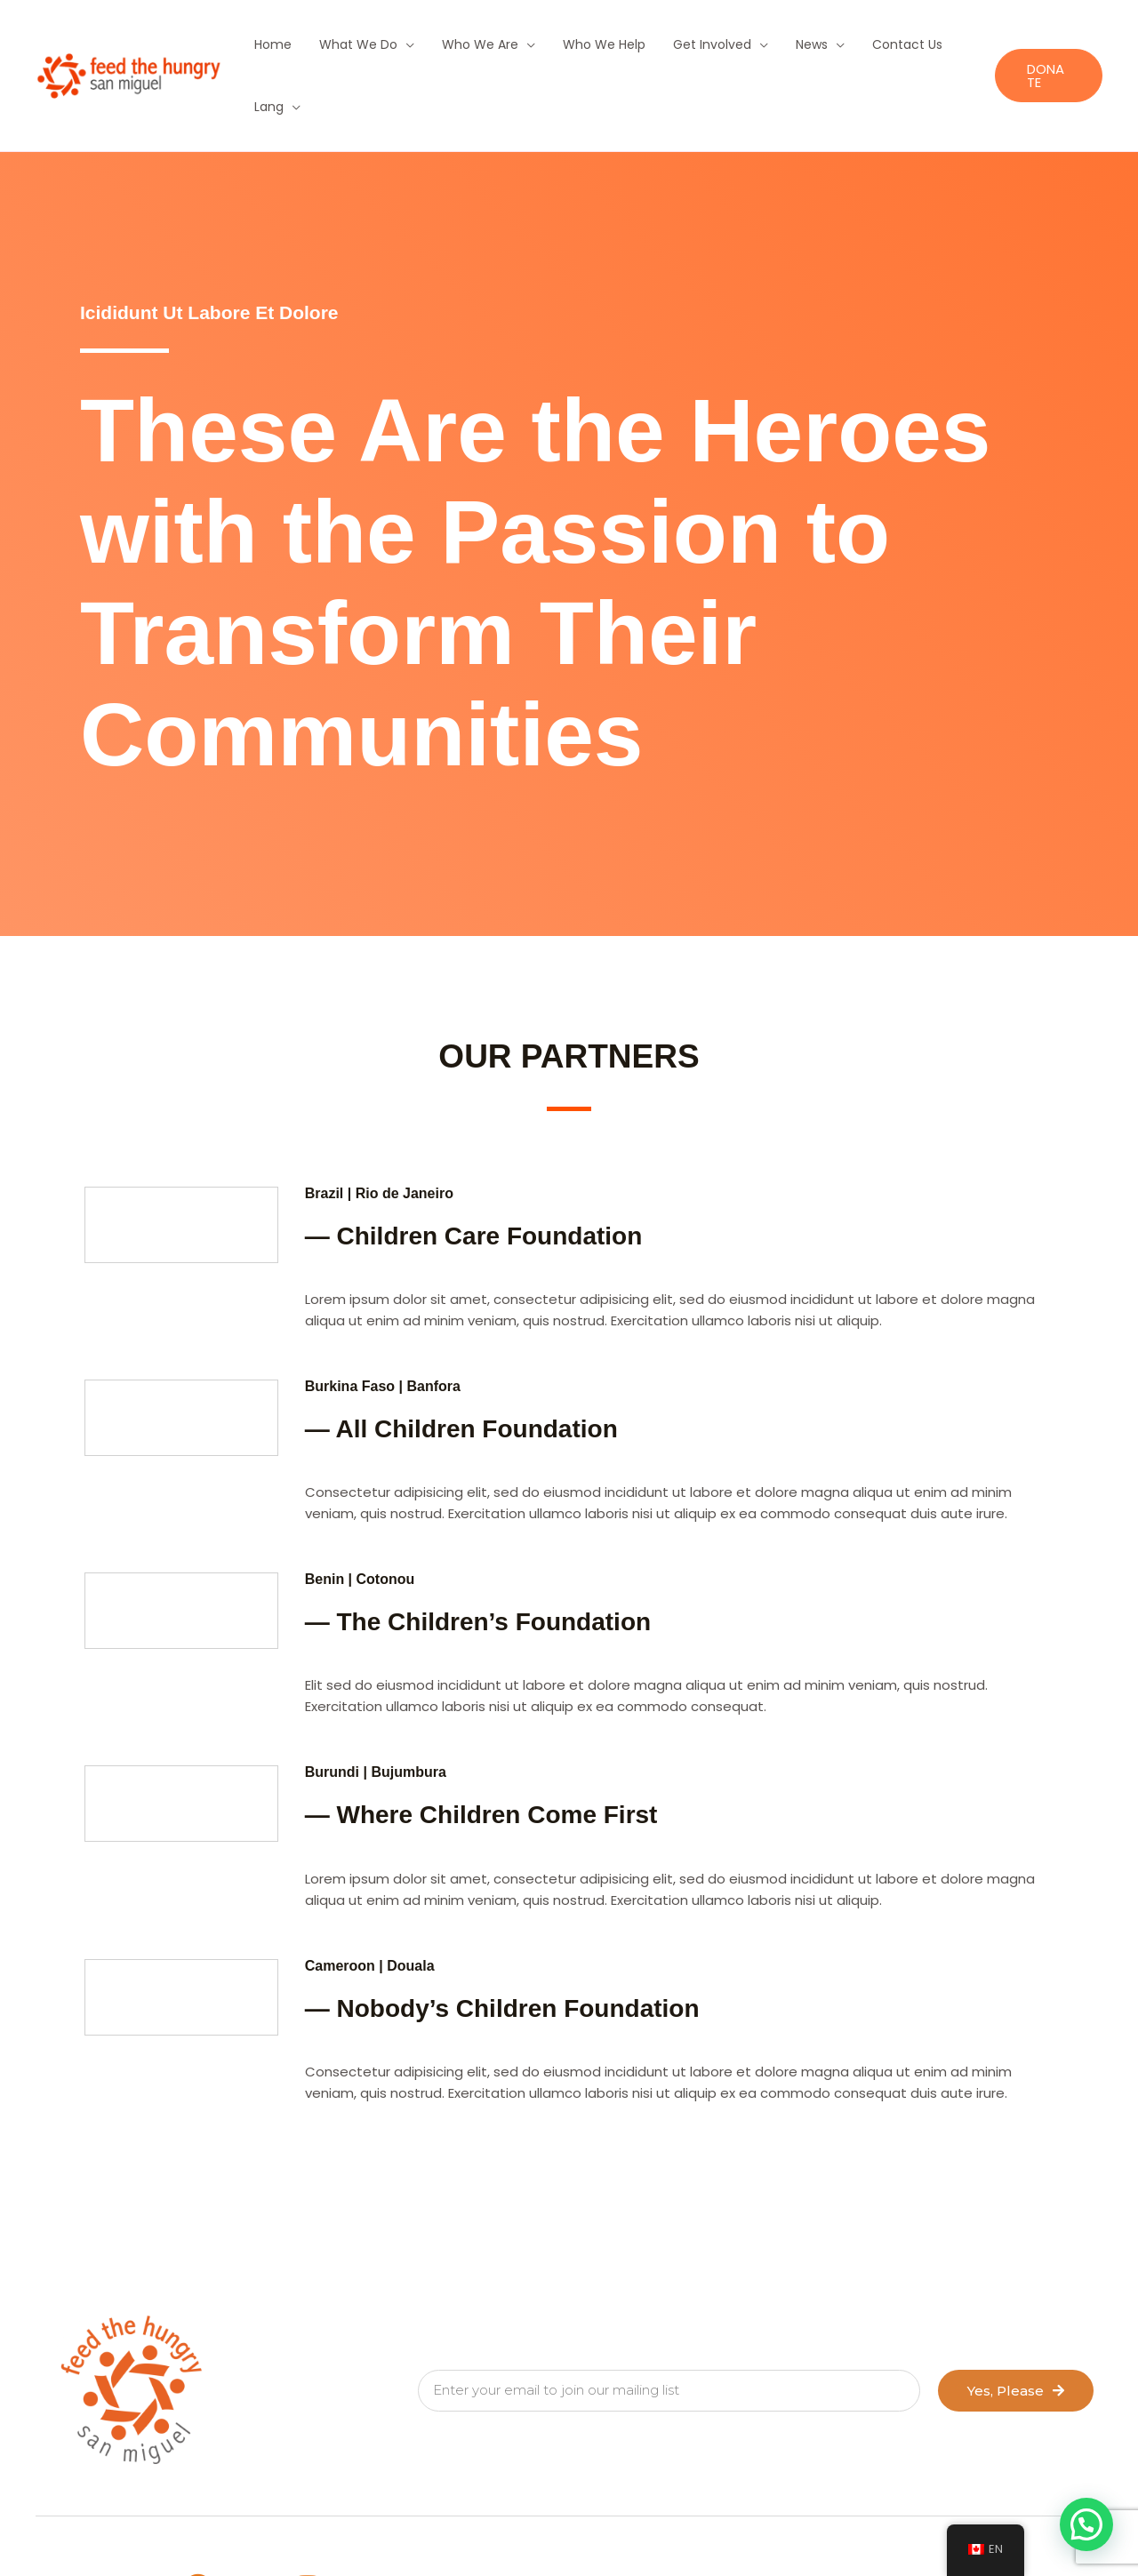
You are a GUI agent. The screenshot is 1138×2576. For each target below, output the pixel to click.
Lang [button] (927, 44)
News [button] (771, 44)
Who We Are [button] (463, 44)
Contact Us (858, 44)
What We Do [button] (349, 44)
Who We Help (579, 44)
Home (272, 44)
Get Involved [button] (679, 44)
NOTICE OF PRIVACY (600, 2525)
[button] (1044, 45)
